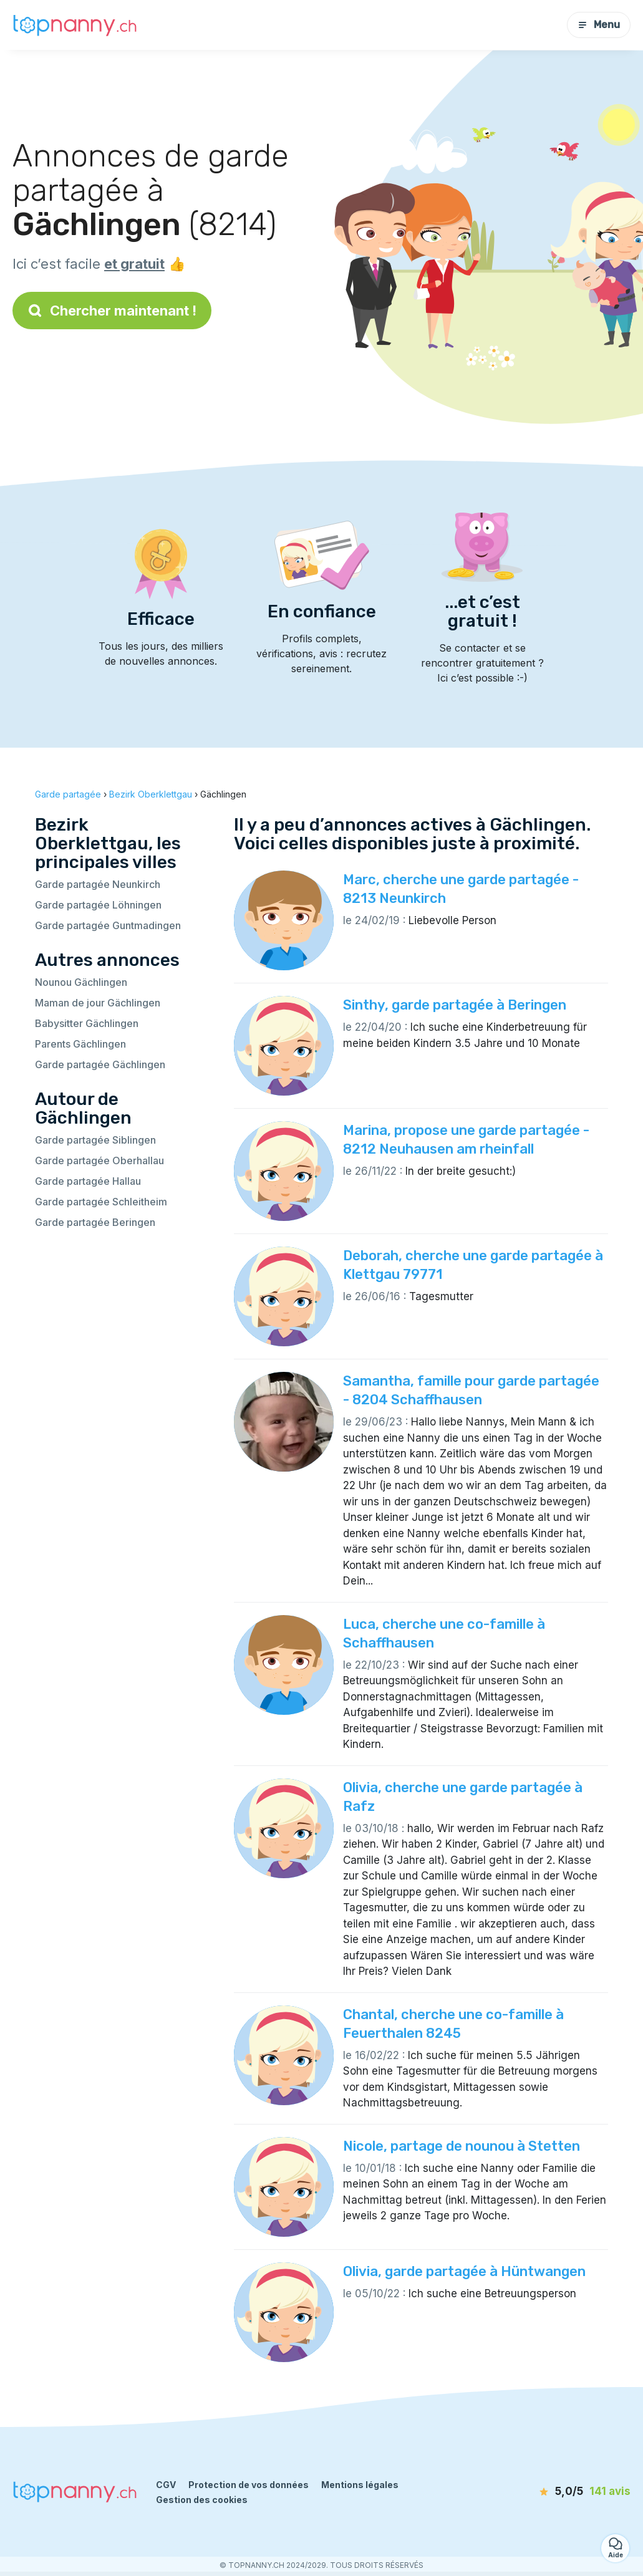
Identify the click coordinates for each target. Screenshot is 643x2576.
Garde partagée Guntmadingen (108, 925)
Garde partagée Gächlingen (100, 1064)
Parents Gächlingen (80, 1044)
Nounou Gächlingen (81, 982)
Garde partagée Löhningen (98, 905)
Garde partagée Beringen (95, 1222)
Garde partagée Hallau (88, 1181)
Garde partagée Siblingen (95, 1140)
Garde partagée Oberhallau (99, 1160)
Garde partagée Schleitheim (101, 1201)
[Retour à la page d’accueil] (74, 25)
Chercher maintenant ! (111, 310)
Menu (599, 25)
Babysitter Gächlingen (86, 1023)
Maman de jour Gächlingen (97, 1002)
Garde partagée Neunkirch (97, 884)
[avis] (563, 2492)
